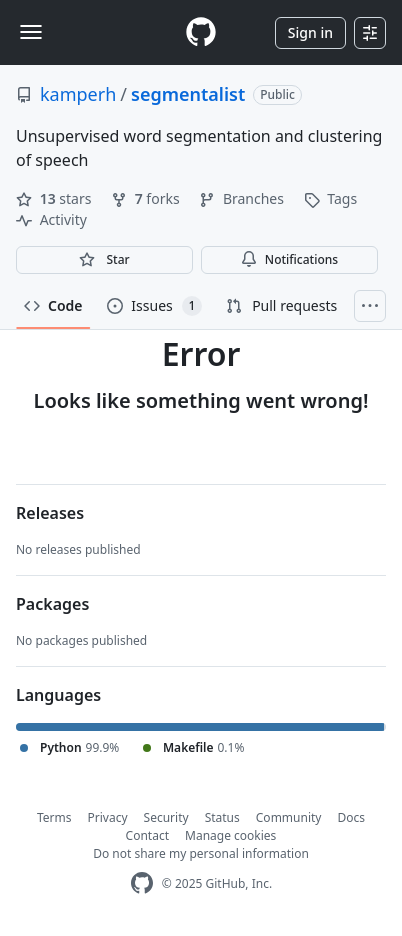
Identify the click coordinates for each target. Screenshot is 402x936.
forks (147, 198)
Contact (147, 835)
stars (55, 198)
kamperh (78, 94)
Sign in (310, 32)
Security (166, 817)
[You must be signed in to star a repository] (104, 260)
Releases (50, 513)
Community (289, 817)
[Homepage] (201, 32)
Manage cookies (230, 835)
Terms (54, 817)
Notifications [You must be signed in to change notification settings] (289, 259)
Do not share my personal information (201, 853)
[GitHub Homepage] (142, 883)
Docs (351, 817)
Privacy (108, 817)
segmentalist (188, 94)
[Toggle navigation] (31, 32)
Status (222, 817)
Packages (52, 604)
